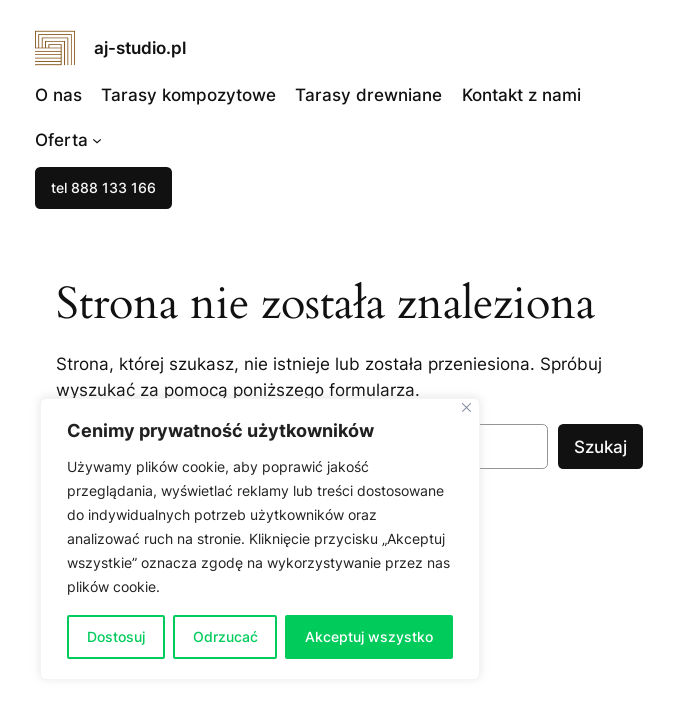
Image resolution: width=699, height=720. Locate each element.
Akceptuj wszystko (369, 636)
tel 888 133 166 (103, 187)
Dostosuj (116, 636)
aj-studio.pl (140, 48)
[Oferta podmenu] (97, 140)
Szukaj (600, 447)
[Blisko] (466, 407)
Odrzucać (225, 636)
